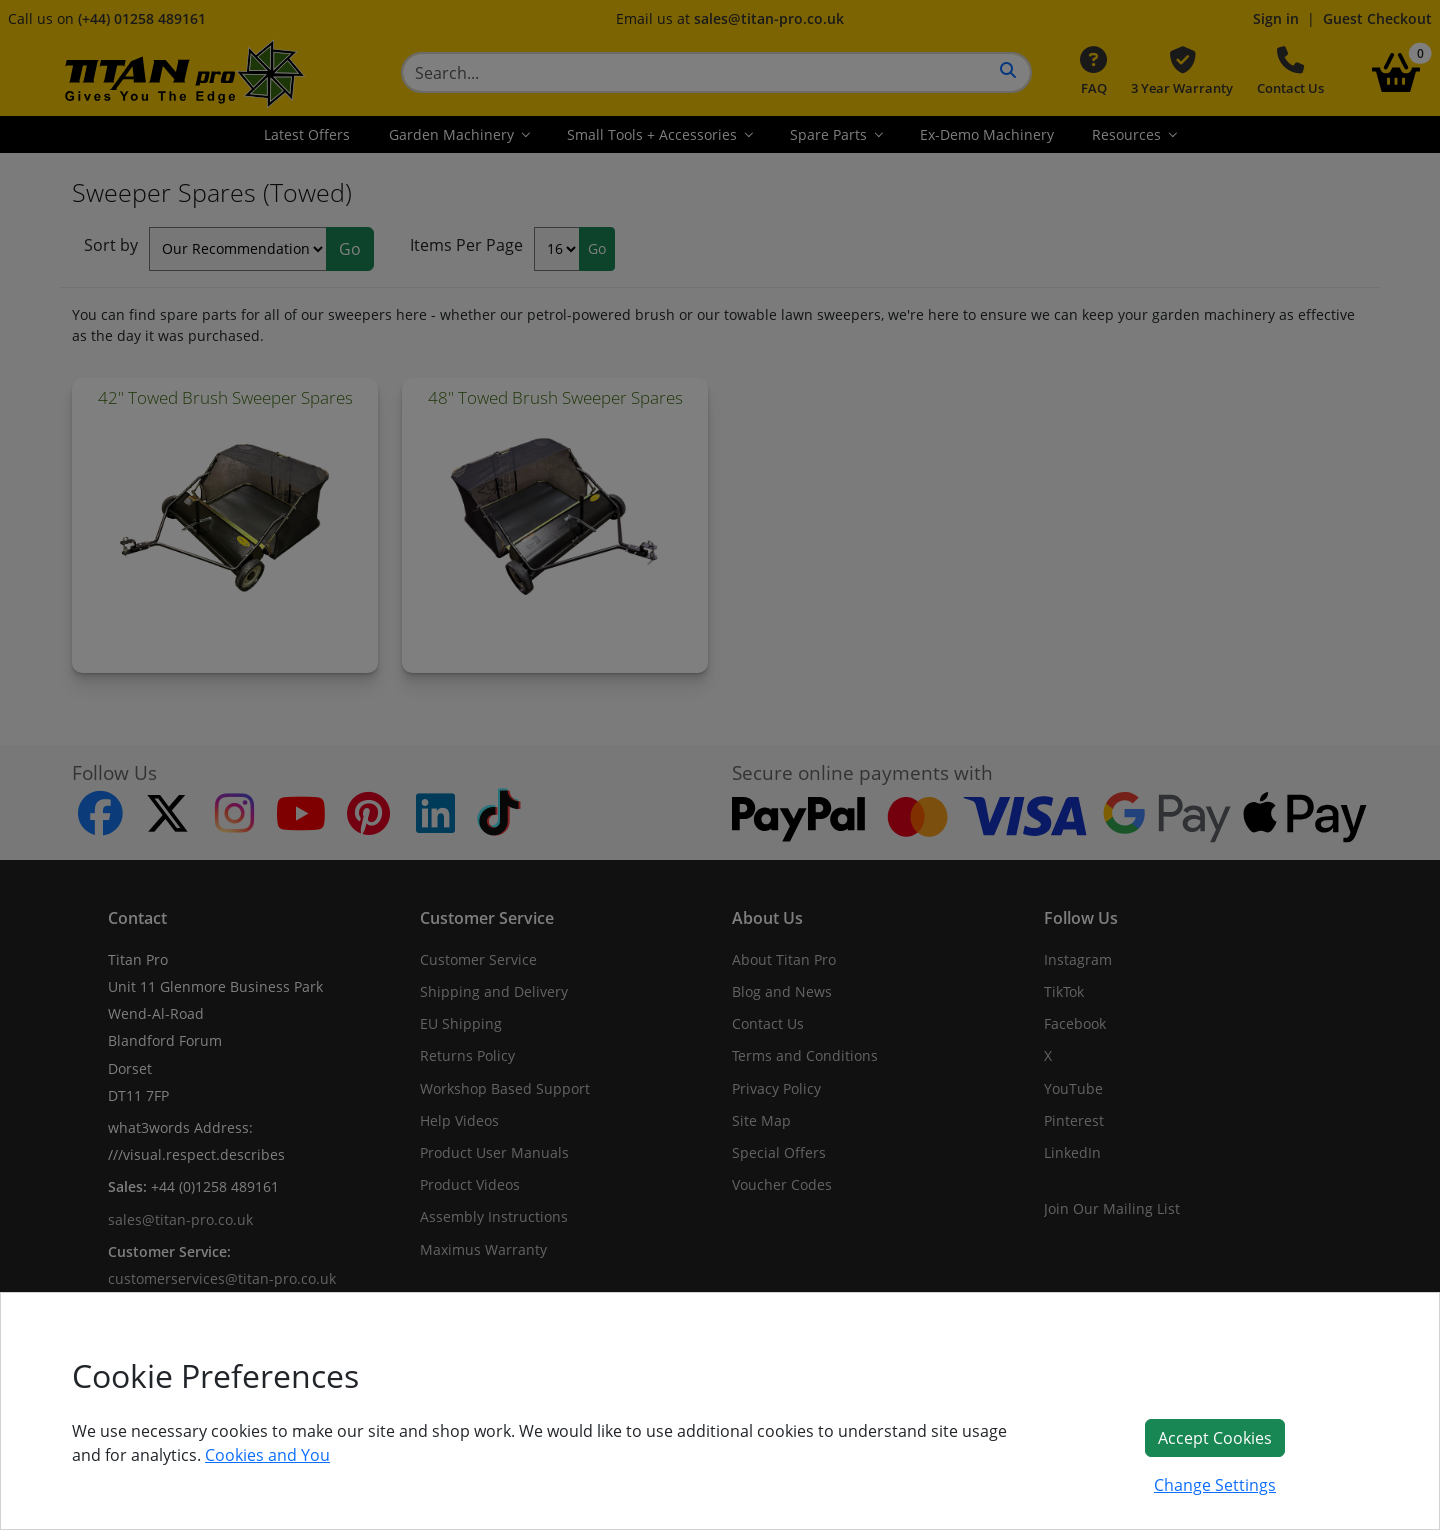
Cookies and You (267, 1455)
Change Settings (1215, 1485)
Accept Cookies (1215, 1438)
